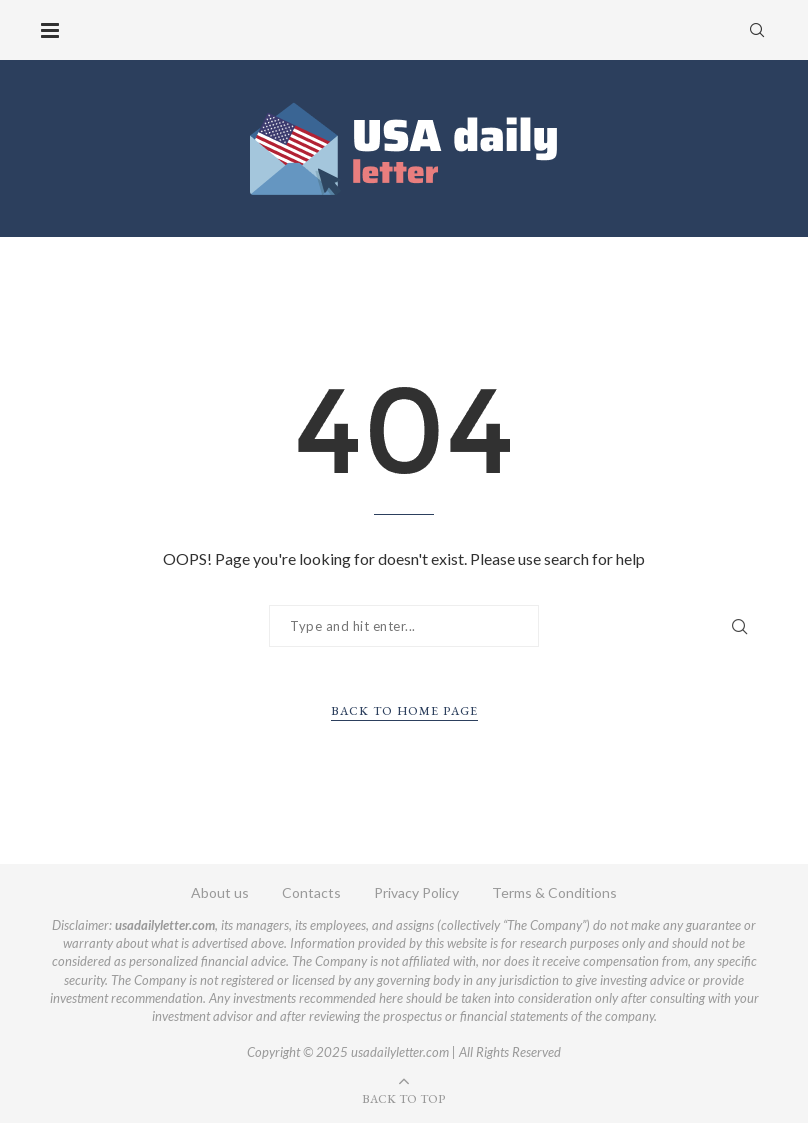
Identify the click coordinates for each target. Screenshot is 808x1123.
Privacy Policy (416, 892)
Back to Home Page (404, 711)
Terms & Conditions (554, 892)
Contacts (311, 892)
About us (220, 892)
